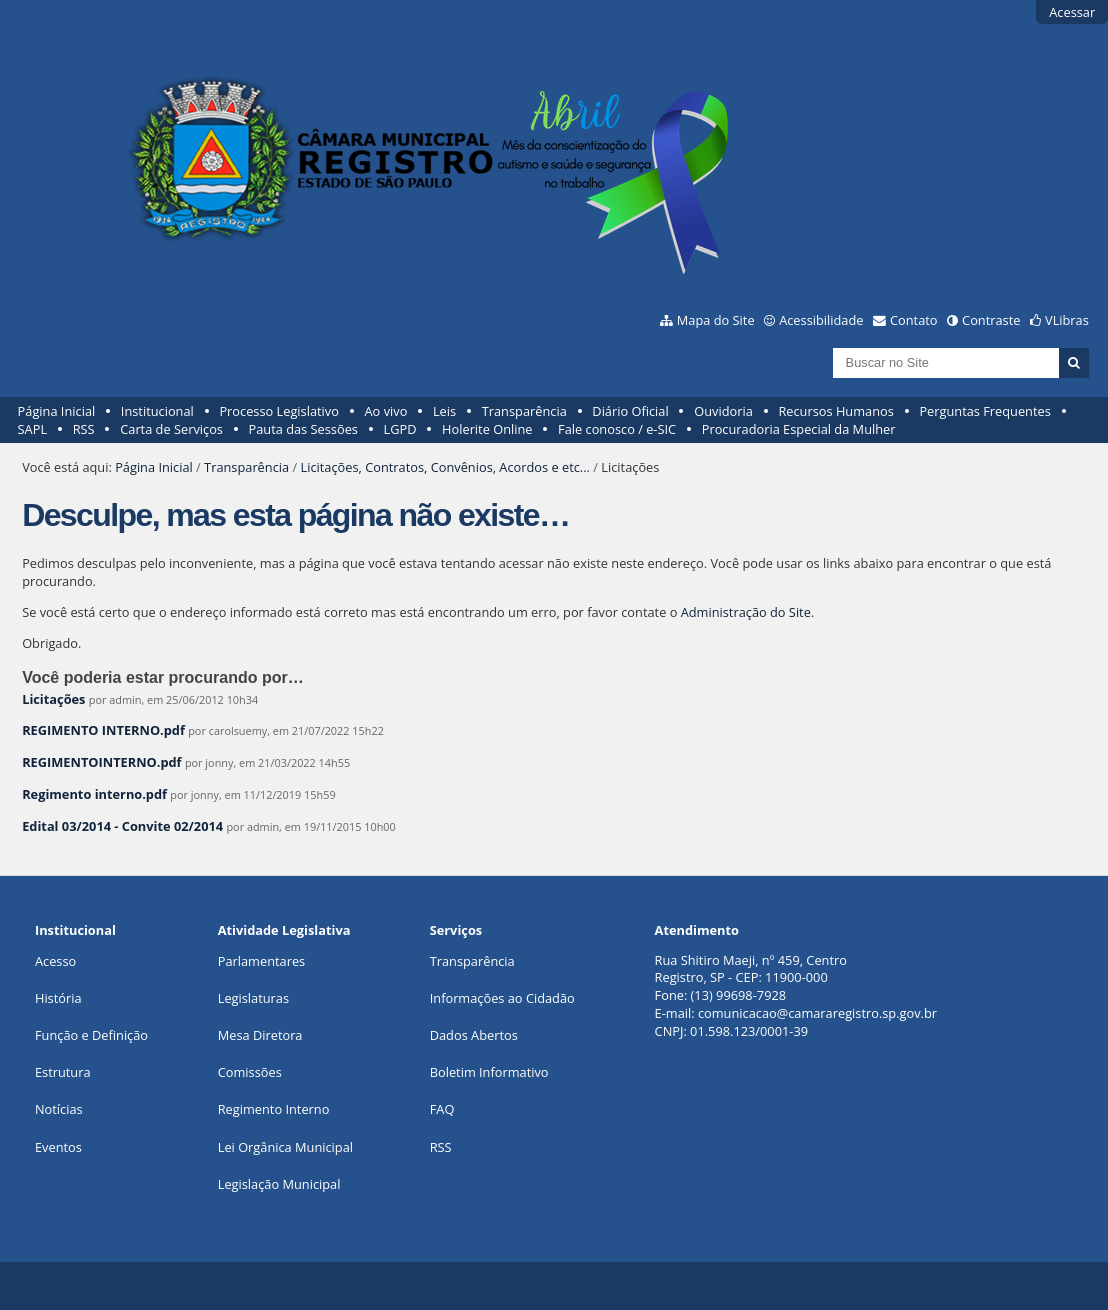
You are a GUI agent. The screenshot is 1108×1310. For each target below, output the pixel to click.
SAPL (33, 429)
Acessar (1072, 12)
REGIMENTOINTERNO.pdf (101, 762)
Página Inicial (57, 411)
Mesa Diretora (260, 1035)
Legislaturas (253, 998)
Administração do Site (746, 612)
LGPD (400, 429)
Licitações (53, 699)
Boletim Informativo (489, 1072)
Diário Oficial (630, 411)
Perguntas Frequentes (984, 411)
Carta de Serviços (171, 429)
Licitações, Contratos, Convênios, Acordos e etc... (444, 467)
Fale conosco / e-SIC (617, 429)
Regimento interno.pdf (94, 794)
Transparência (524, 411)
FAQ (442, 1109)
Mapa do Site (716, 320)
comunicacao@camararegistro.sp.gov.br (817, 1013)
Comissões (250, 1072)
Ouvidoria (723, 411)
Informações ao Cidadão (502, 998)
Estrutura (63, 1072)
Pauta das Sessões (303, 429)
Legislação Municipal (279, 1184)
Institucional (157, 411)
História (58, 998)
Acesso (55, 961)
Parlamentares (261, 961)
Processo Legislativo (279, 411)
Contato (914, 320)
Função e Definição (91, 1035)
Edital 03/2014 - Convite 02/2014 (122, 826)
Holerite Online (487, 429)
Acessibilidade (821, 320)
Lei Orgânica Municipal (285, 1147)
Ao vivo (386, 411)
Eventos (58, 1147)
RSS (84, 429)
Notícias (59, 1109)
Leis (444, 411)
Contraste (991, 320)
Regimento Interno (274, 1109)
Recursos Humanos (835, 411)
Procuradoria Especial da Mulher (799, 429)
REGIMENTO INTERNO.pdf (103, 730)
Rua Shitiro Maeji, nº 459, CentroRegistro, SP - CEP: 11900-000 (751, 969)
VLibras (1067, 320)
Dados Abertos (474, 1035)
